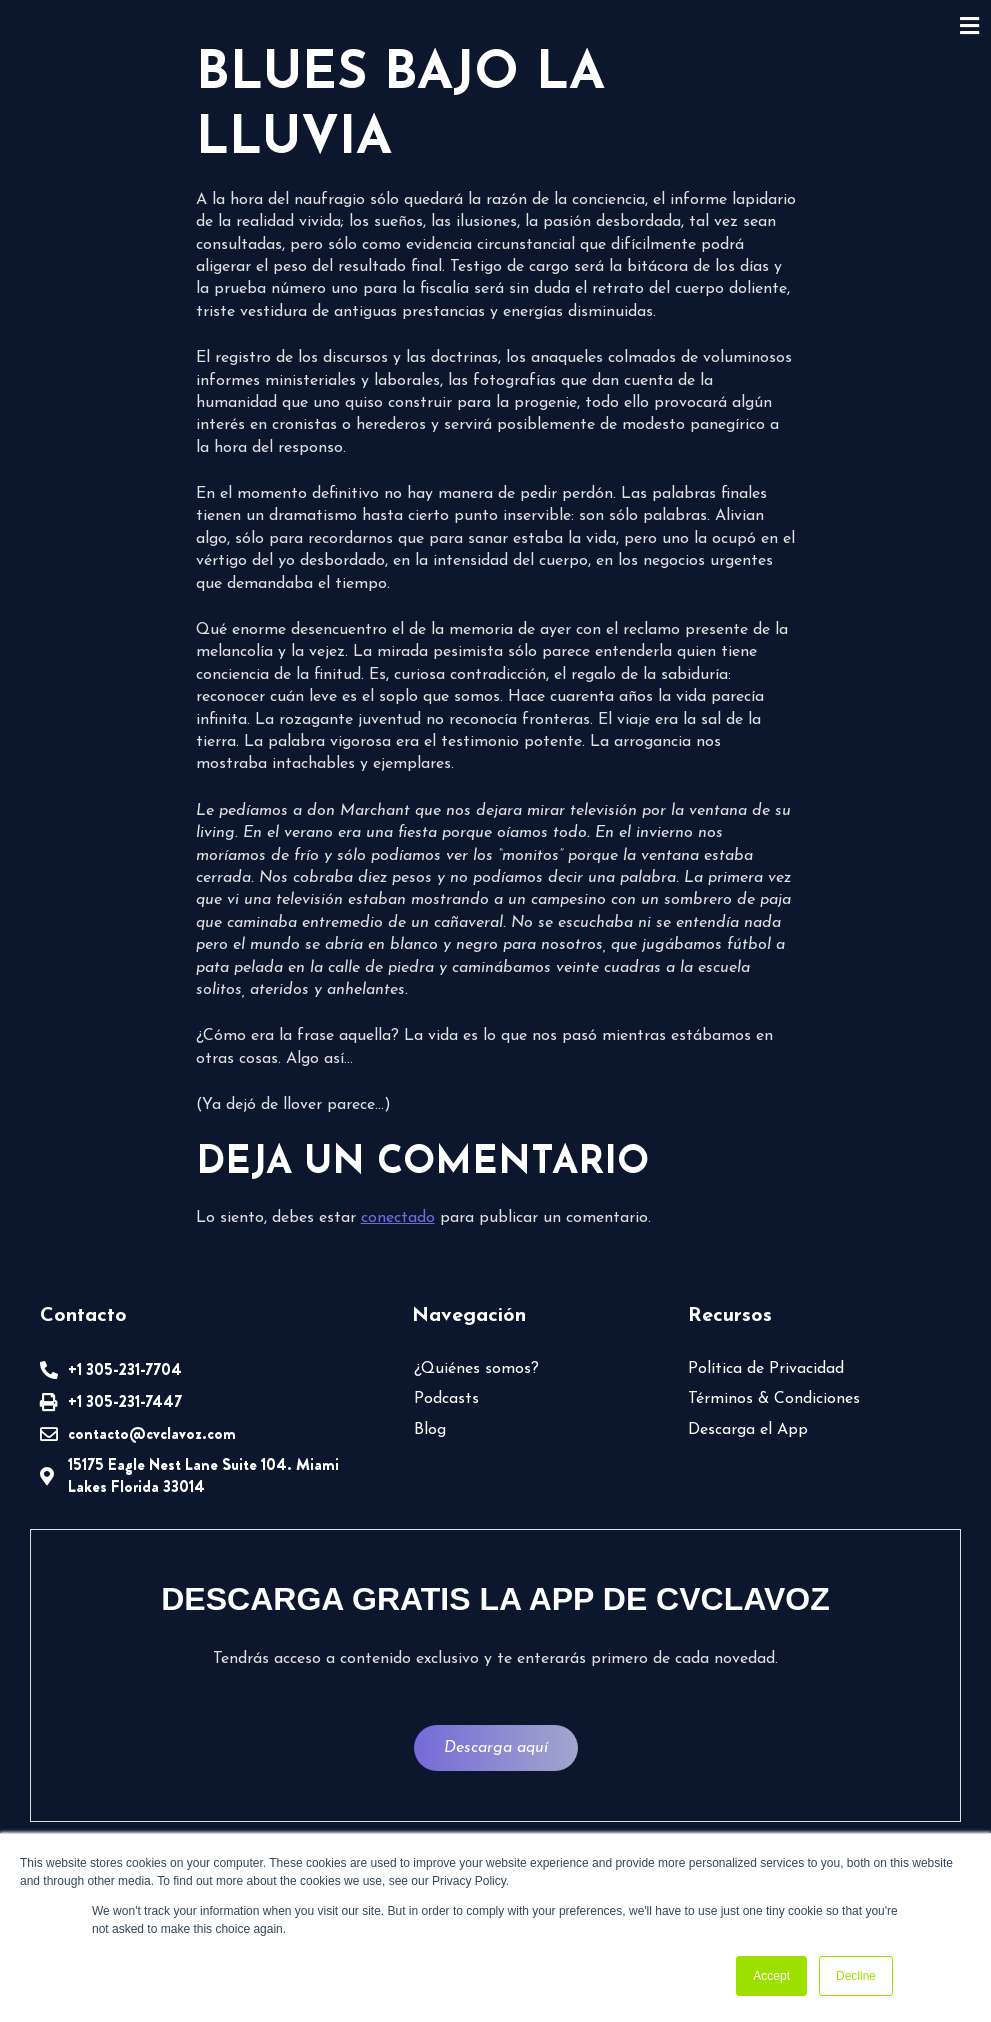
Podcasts (446, 1399)
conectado (398, 1218)
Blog (430, 1430)
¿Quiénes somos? (476, 1369)
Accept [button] (771, 1976)
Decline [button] (856, 1976)
